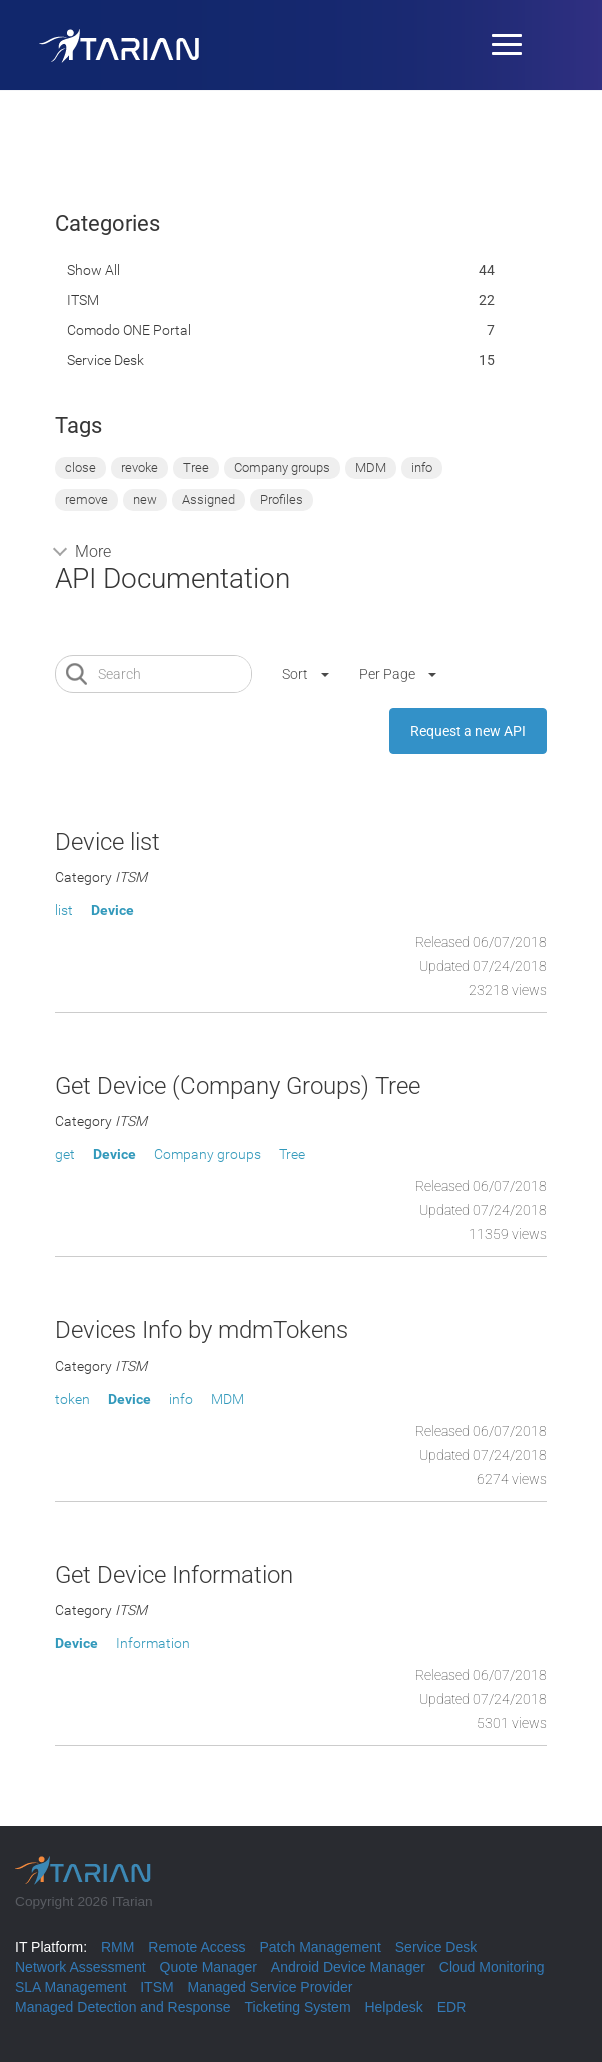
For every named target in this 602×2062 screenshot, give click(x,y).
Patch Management (319, 1947)
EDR (452, 2007)
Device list (107, 842)
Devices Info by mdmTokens (201, 1330)
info (421, 467)
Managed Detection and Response (123, 2007)
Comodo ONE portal (129, 330)
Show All (93, 270)
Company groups (282, 467)
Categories (107, 223)
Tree (196, 467)
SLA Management (70, 1987)
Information (153, 1643)
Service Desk (105, 360)
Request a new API (468, 731)
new (145, 499)
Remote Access (196, 1947)
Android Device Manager (348, 1967)
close (80, 467)
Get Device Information (174, 1575)
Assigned (208, 499)
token (72, 1399)
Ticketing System (297, 2007)
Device (112, 910)
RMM (117, 1947)
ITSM (83, 300)
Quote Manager (208, 1967)
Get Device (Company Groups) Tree (237, 1086)
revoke (139, 467)
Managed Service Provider (270, 1987)
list (64, 910)
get (65, 1154)
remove (86, 499)
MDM (370, 467)
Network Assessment (80, 1967)
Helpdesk (393, 2007)
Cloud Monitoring (492, 1967)
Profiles (281, 499)
